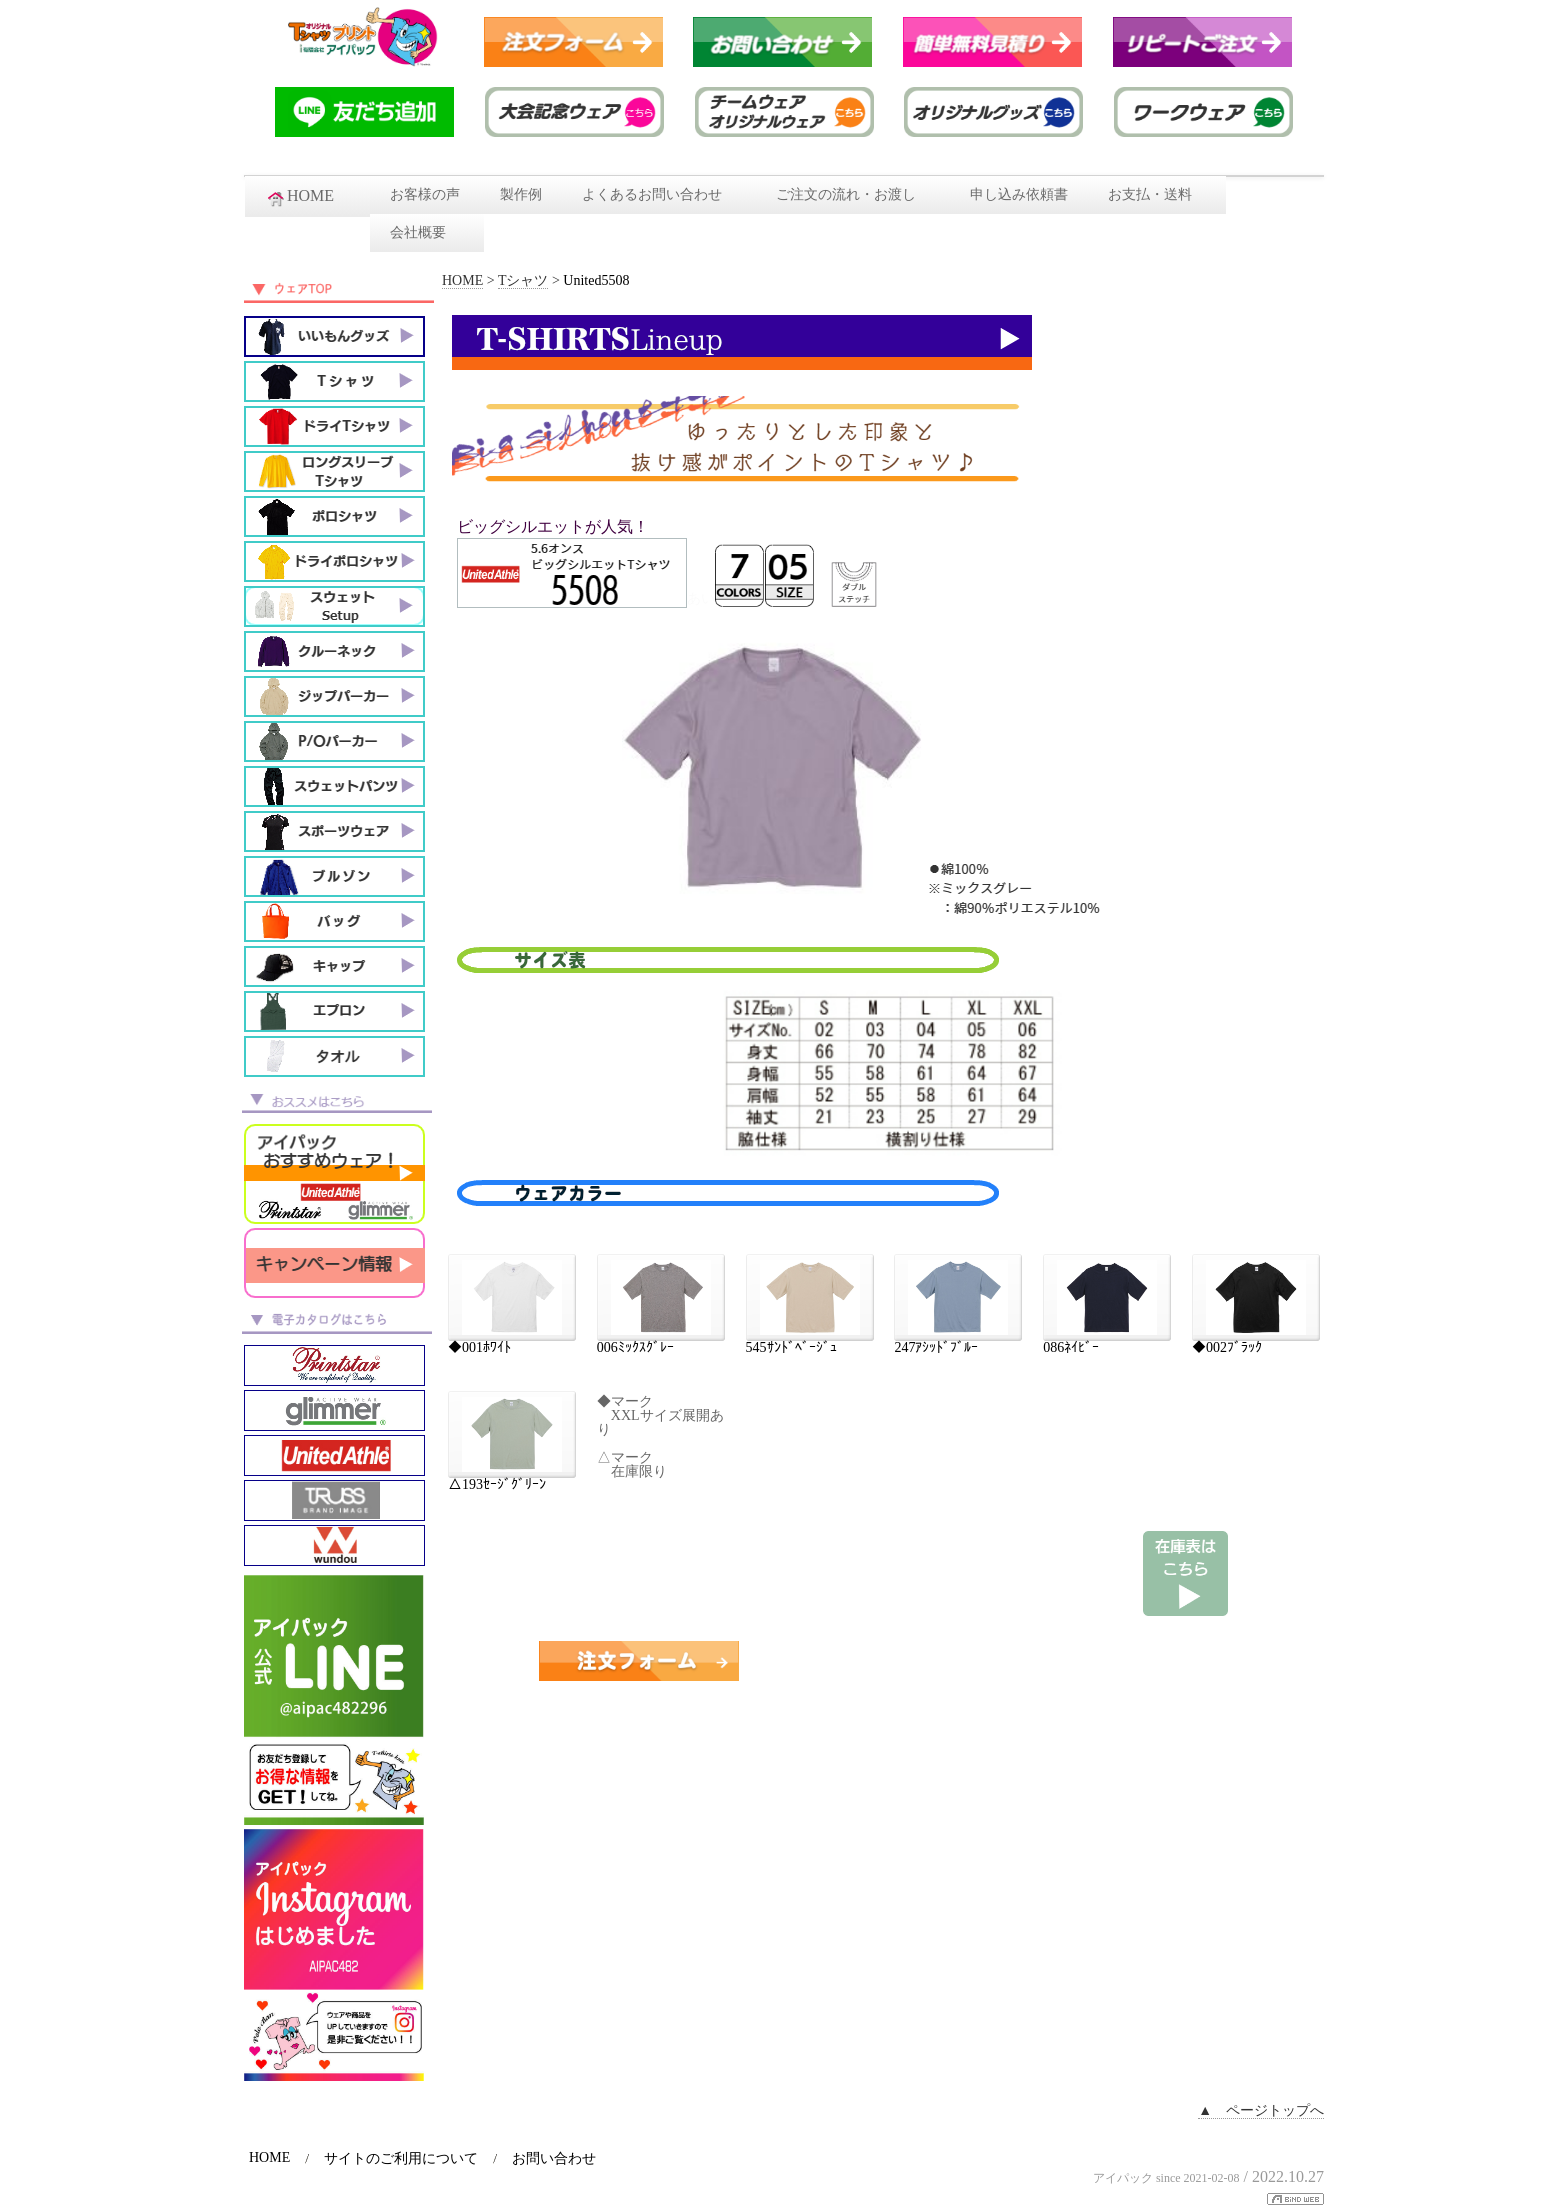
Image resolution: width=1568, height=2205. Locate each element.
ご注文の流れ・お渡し (853, 194)
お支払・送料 (1157, 194)
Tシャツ (523, 280)
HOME (307, 197)
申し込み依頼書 (1019, 194)
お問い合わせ (554, 2158)
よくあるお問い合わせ (659, 194)
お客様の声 (425, 194)
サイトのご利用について (401, 2158)
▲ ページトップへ (1261, 2110)
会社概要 (427, 232)
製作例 (521, 194)
